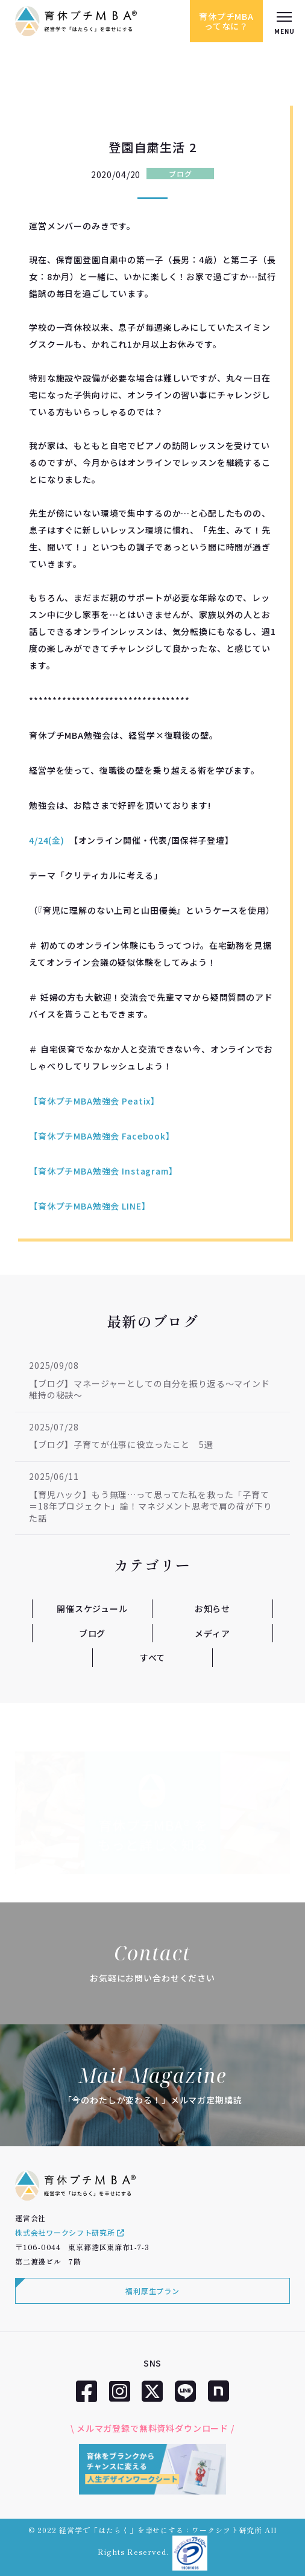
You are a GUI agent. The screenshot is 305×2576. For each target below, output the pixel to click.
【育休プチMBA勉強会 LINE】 (89, 1206)
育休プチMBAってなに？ (226, 21)
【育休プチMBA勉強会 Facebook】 (102, 1136)
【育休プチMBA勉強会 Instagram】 (103, 1171)
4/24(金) (46, 840)
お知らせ (212, 1608)
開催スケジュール (92, 1608)
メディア (212, 1633)
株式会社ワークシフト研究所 (70, 2232)
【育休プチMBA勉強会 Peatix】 (94, 1101)
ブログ (180, 173)
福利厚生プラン (152, 2291)
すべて (153, 1657)
